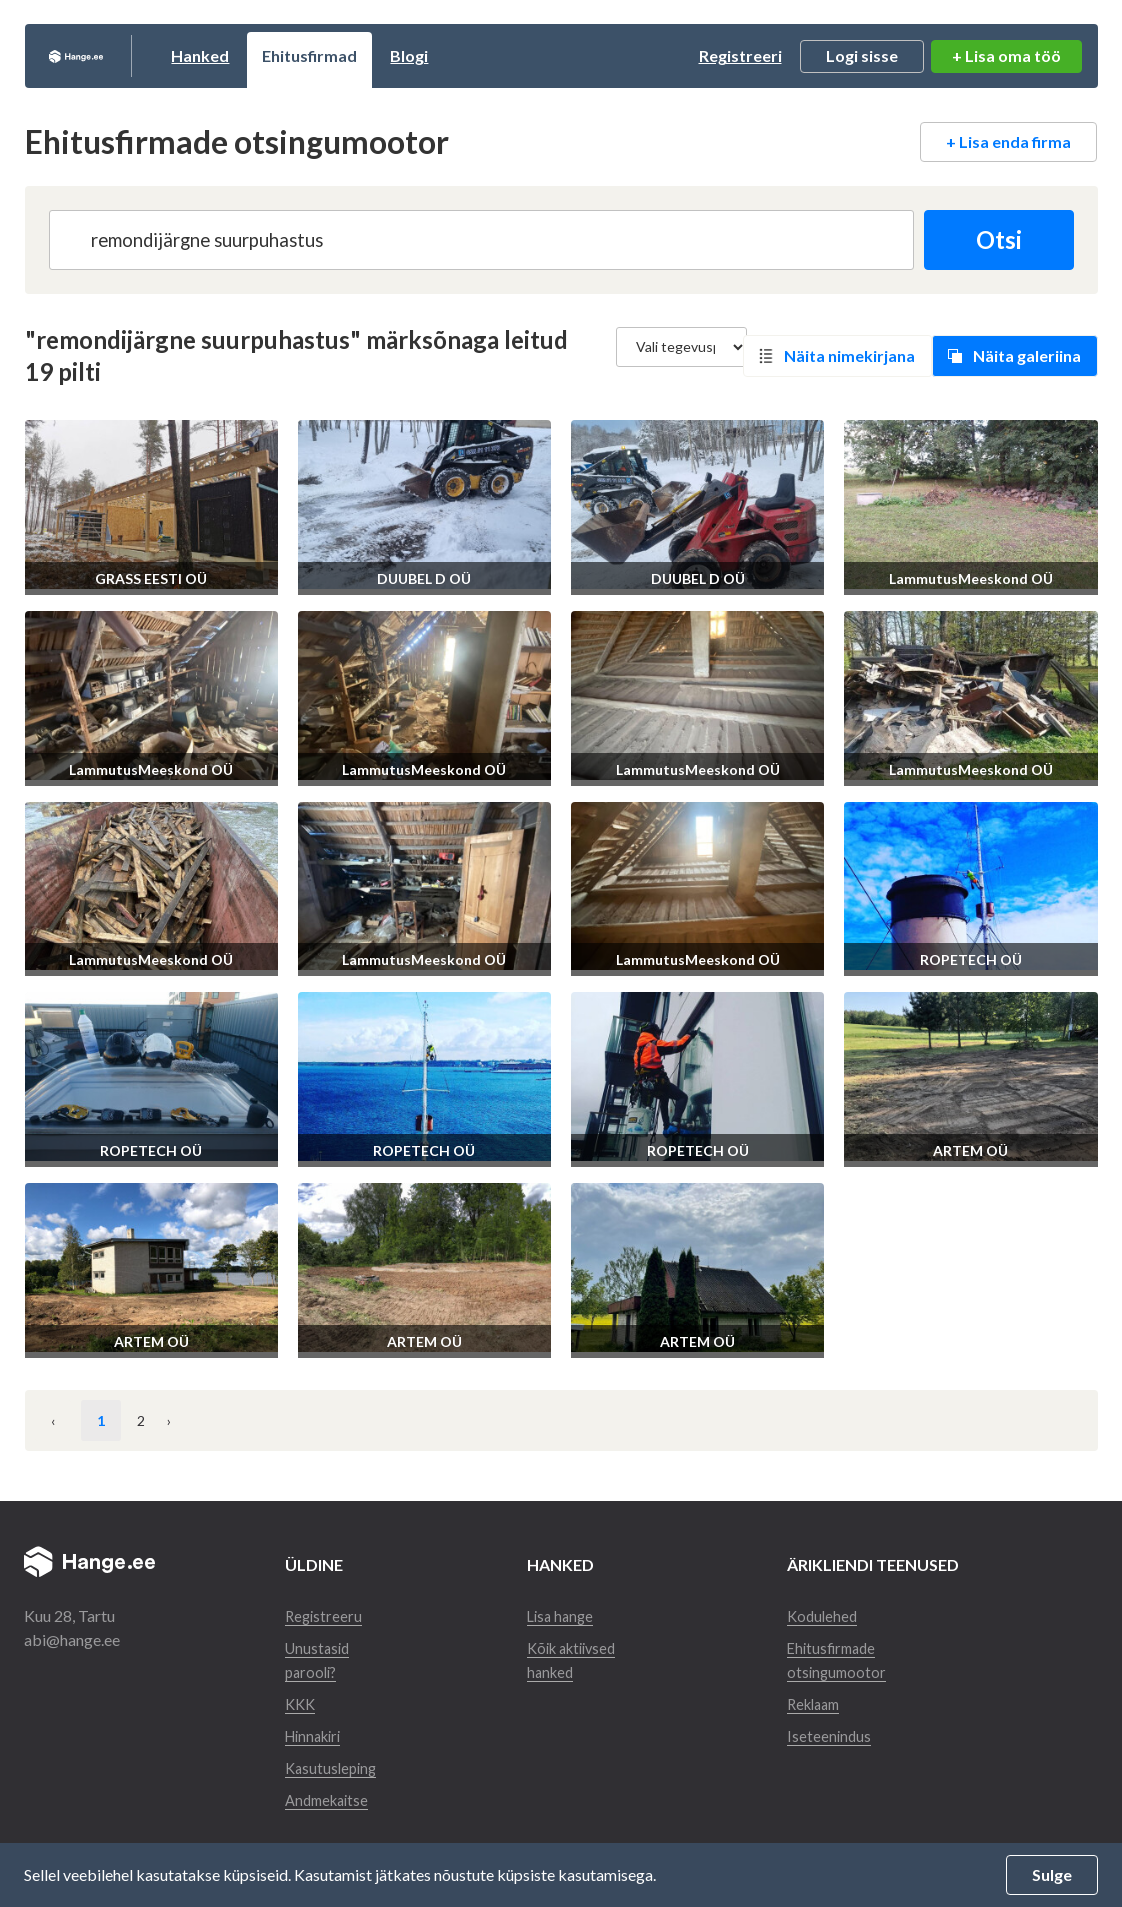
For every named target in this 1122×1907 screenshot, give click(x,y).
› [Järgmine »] (199, 1420)
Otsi (991, 239)
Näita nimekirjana (849, 355)
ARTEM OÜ (970, 1150)
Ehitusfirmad (386, 55)
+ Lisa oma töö (1006, 55)
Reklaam (821, 1703)
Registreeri (740, 55)
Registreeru (325, 1615)
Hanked (277, 55)
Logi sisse (862, 55)
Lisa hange (562, 1615)
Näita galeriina (1027, 355)
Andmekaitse (330, 1799)
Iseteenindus (834, 1735)
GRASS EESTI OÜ (151, 578)
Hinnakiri (317, 1735)
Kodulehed (828, 1615)
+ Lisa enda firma (1008, 141)
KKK (301, 1703)
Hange (114, 56)
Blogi (486, 55)
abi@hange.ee (72, 1639)
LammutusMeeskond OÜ (971, 578)
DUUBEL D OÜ (424, 578)
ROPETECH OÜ (971, 959)
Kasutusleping (333, 1767)
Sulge (1052, 1874)
